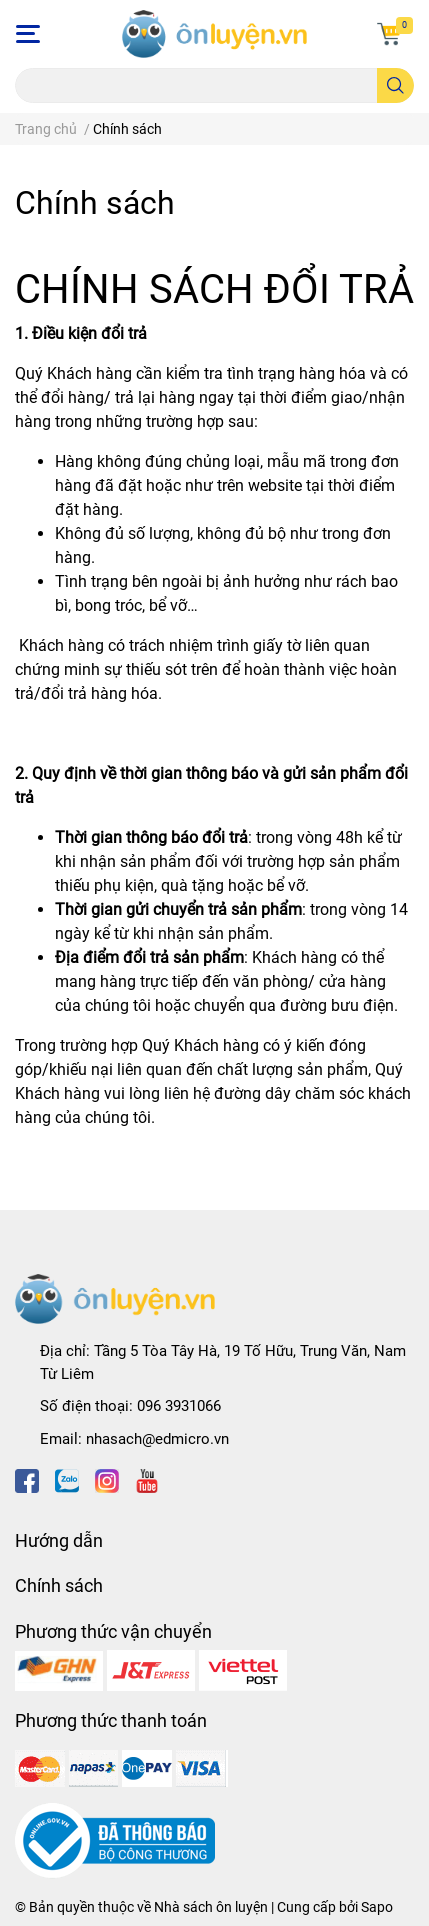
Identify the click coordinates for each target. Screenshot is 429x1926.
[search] (395, 85)
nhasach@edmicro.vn (157, 1439)
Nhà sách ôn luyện (211, 1907)
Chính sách (95, 203)
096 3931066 (179, 1406)
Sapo (377, 1907)
